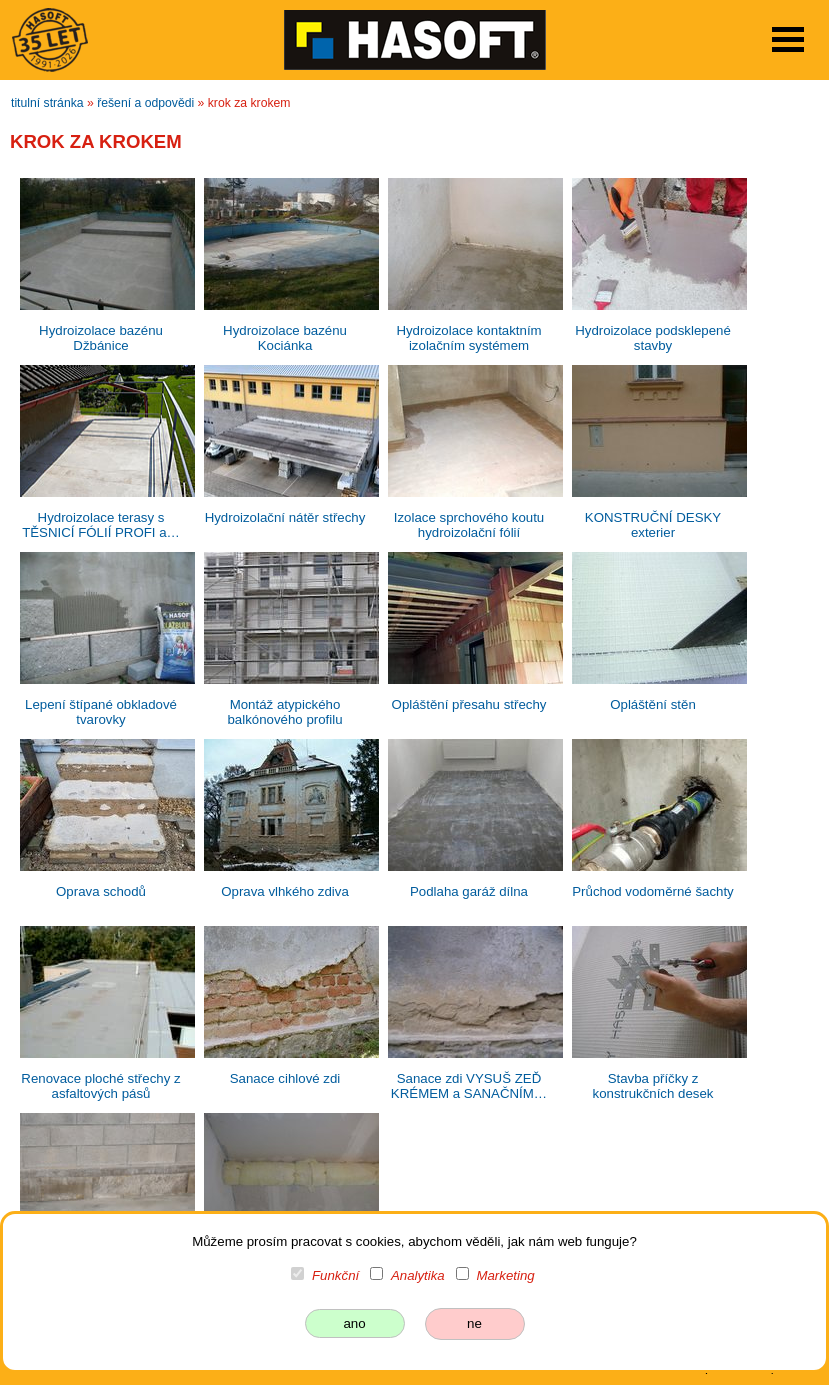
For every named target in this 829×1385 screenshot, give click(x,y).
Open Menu (788, 39)
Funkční (335, 1275)
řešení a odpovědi (145, 103)
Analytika (418, 1275)
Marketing (505, 1275)
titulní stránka (47, 103)
